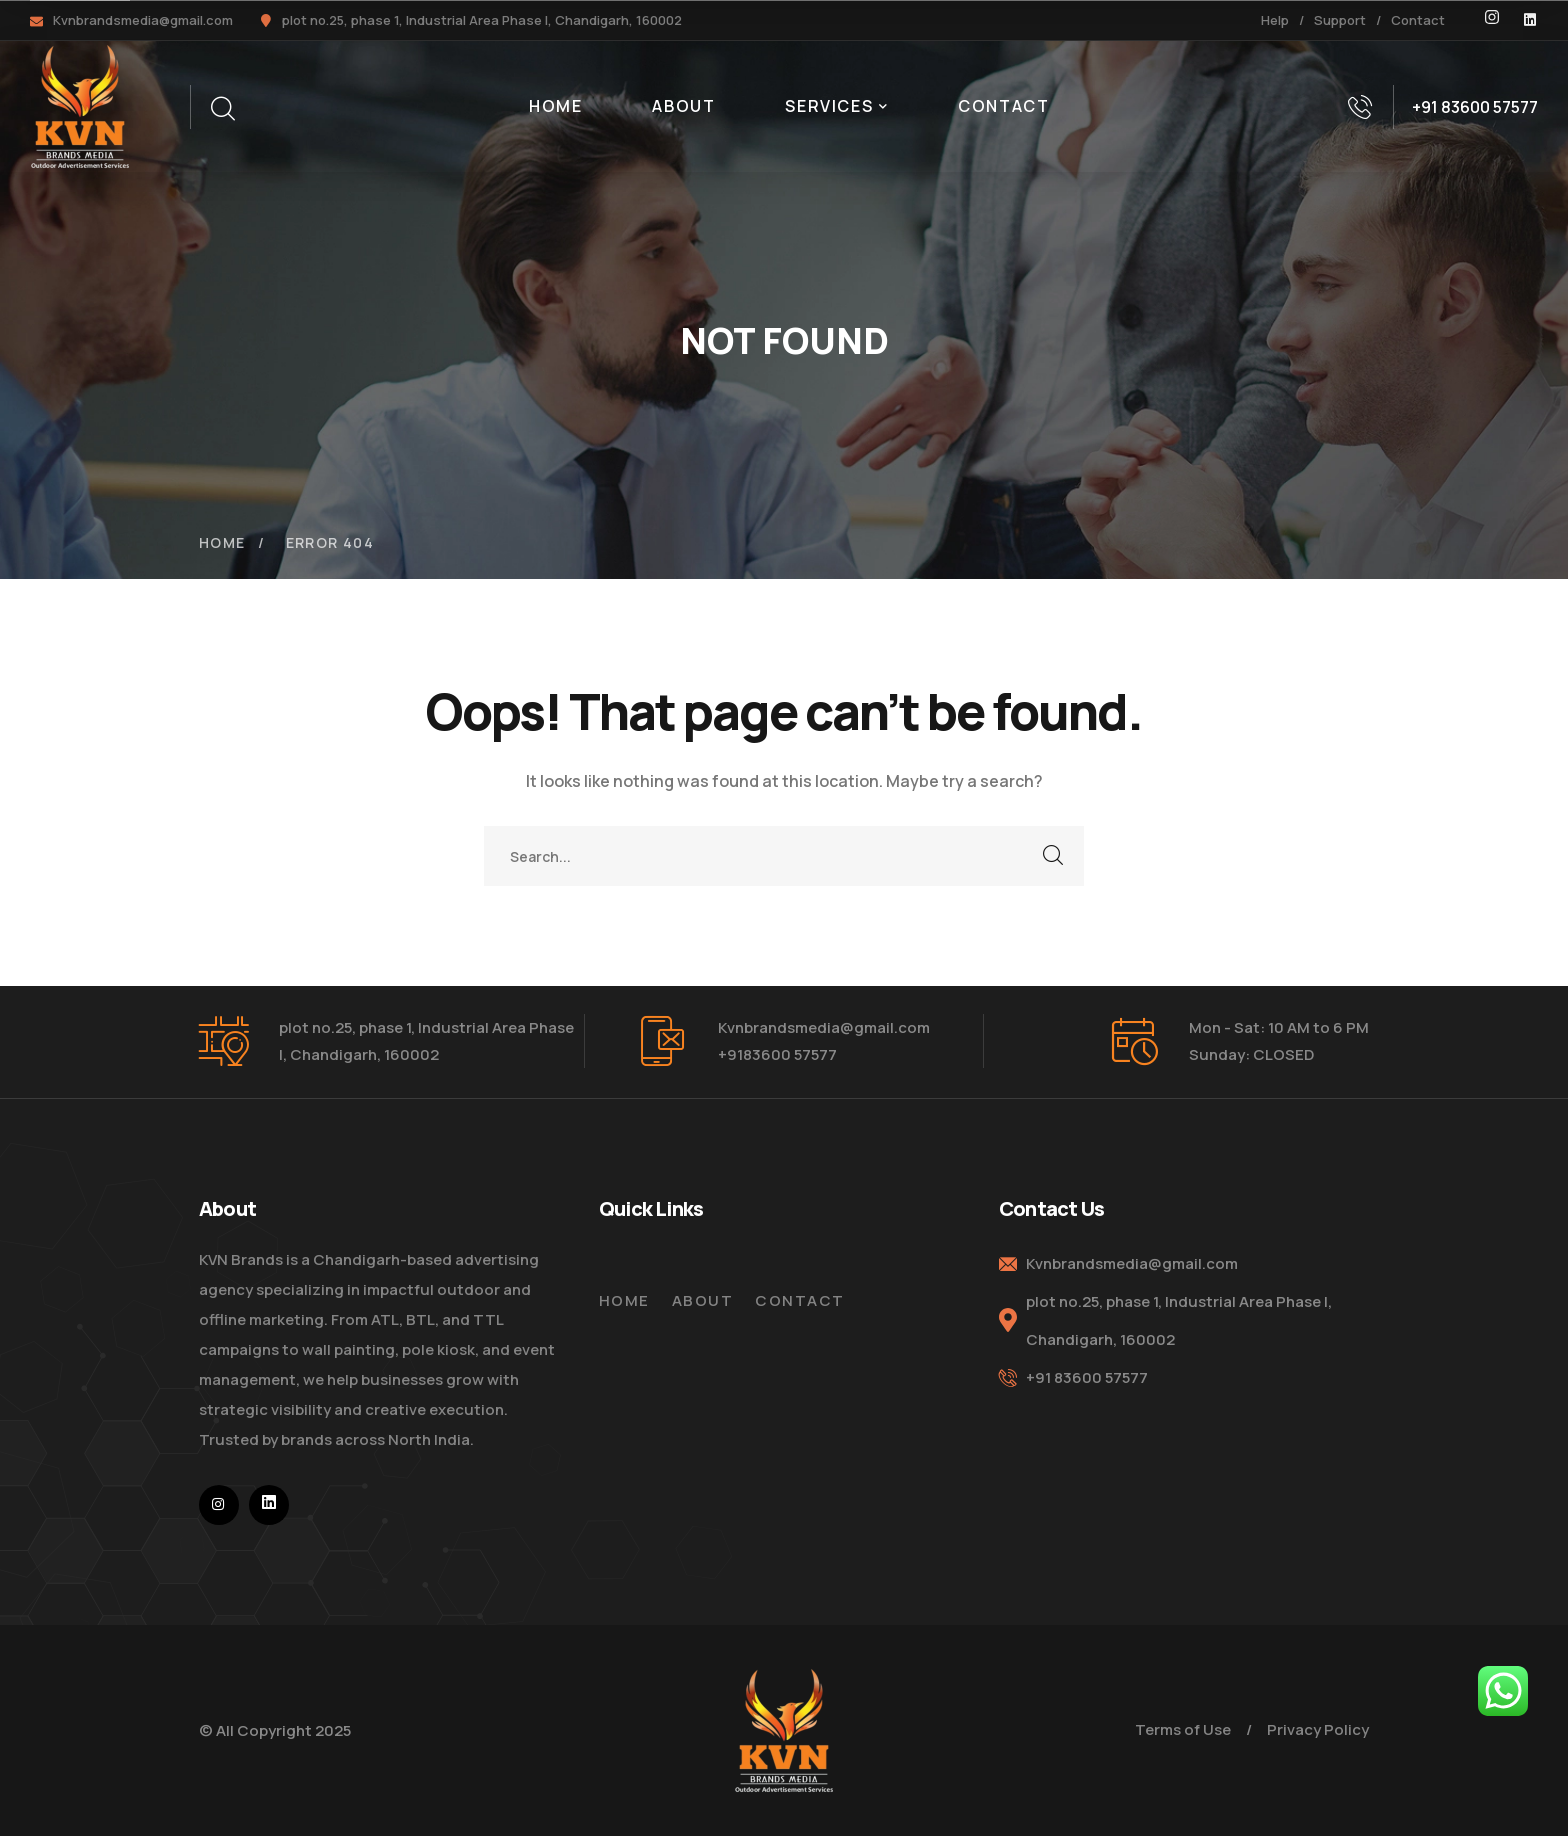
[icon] (1492, 20)
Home (222, 542)
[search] (222, 109)
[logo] (80, 105)
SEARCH (1054, 856)
